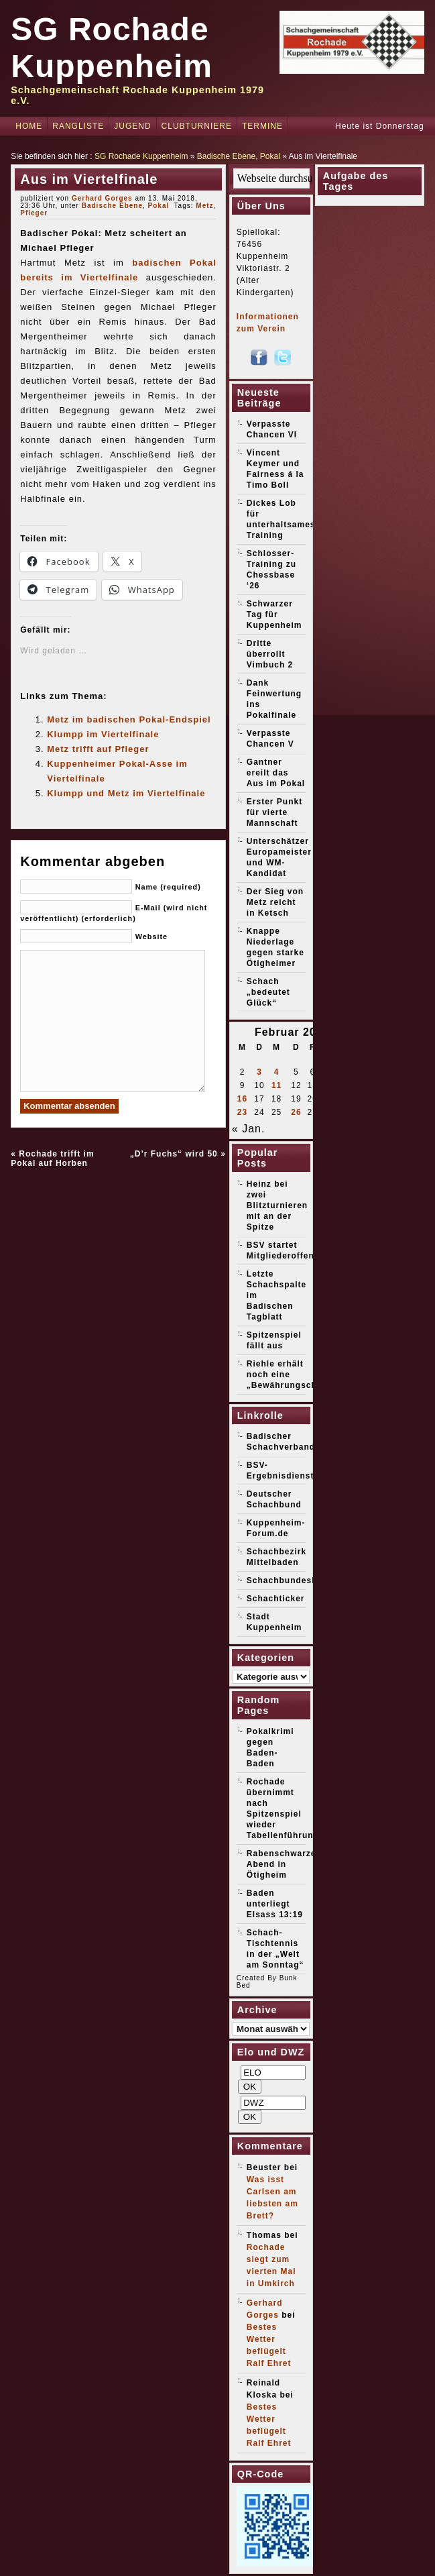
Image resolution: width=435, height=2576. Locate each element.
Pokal (270, 156)
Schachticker (276, 1598)
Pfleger (34, 213)
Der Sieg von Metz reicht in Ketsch (275, 902)
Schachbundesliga (287, 1580)
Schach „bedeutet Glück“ (268, 992)
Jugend (132, 126)
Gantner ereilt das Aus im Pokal (276, 772)
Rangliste (78, 126)
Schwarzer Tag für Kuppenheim (274, 614)
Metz (204, 205)
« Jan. (248, 1128)
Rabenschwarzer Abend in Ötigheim (283, 1864)
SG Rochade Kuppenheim (141, 156)
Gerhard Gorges (102, 198)
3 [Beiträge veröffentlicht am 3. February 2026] (259, 1072)
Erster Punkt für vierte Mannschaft (274, 812)
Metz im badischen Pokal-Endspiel (128, 719)
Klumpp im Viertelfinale (103, 734)
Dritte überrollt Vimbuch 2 (270, 654)
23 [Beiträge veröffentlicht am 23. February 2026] (242, 1112)
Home (28, 126)
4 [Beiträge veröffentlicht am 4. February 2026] (276, 1072)
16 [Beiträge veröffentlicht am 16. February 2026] (242, 1099)
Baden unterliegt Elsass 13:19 (275, 1903)
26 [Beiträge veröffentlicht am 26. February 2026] (296, 1112)
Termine (262, 126)
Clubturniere (197, 126)
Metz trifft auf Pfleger (98, 749)
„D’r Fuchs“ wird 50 (174, 1154)
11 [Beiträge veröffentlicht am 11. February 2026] (276, 1085)
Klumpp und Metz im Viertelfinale (126, 793)
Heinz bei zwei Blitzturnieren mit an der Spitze (277, 1205)
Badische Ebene (226, 156)
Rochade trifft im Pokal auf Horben (52, 1158)
